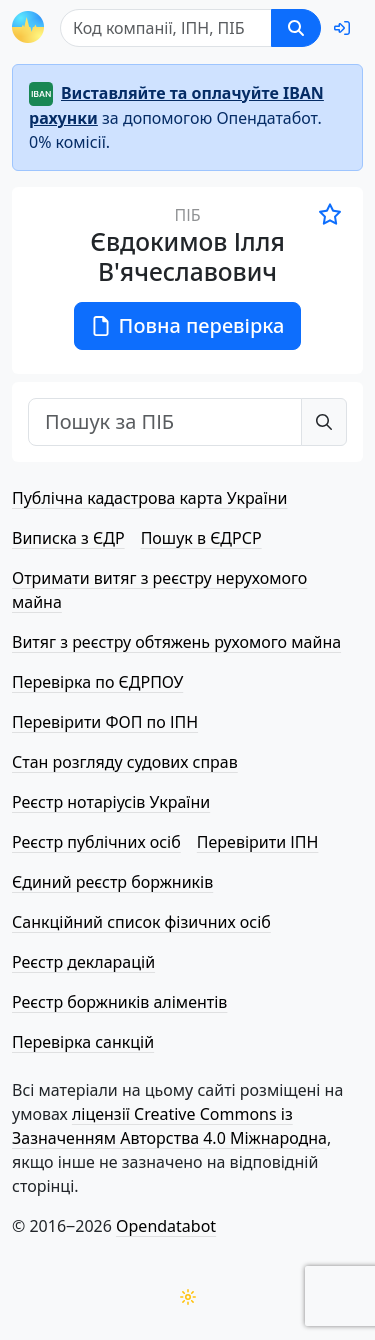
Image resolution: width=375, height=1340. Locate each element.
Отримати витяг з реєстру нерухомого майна (159, 590)
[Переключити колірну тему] (188, 1297)
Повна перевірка (188, 325)
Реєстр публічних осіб (96, 842)
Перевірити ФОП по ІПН (105, 722)
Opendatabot (166, 1226)
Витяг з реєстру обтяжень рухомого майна (176, 642)
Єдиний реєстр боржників (112, 882)
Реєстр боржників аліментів (119, 1002)
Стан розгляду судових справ (125, 762)
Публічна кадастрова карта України (149, 498)
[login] (342, 28)
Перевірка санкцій (83, 1042)
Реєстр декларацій (83, 962)
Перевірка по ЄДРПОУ (97, 682)
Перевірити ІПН (258, 842)
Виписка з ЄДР (68, 538)
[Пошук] (166, 28)
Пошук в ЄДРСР (201, 538)
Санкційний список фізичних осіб (141, 922)
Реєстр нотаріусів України (111, 802)
